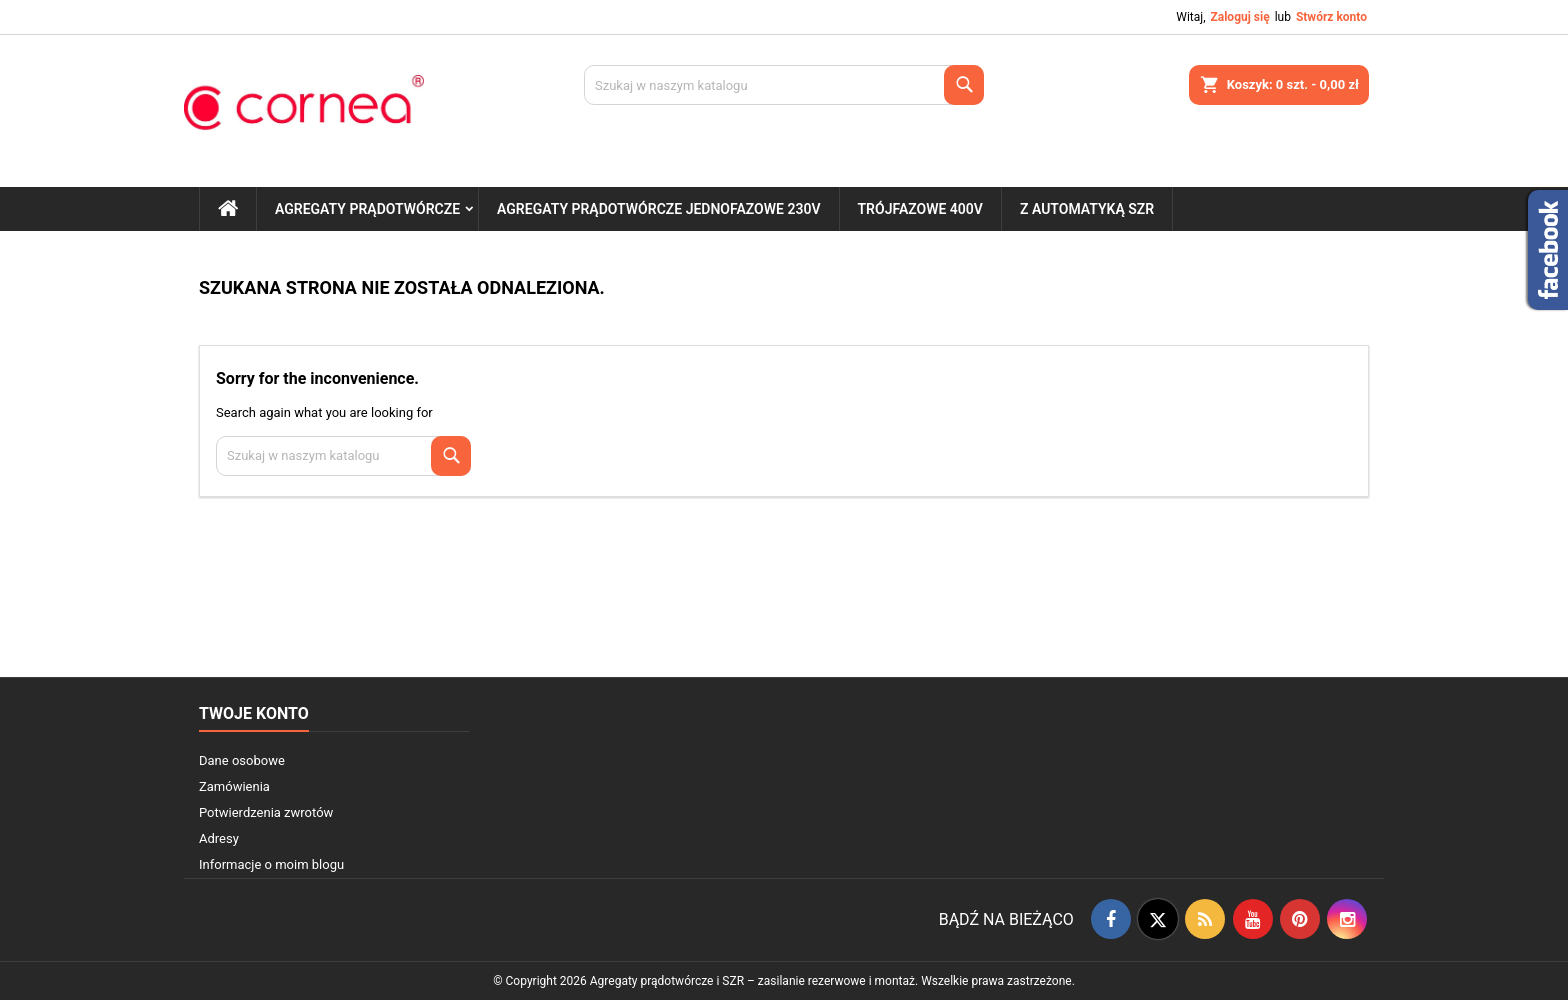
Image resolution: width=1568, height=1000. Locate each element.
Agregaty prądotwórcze (367, 209)
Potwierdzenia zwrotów (266, 812)
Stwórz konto (1331, 17)
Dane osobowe (242, 760)
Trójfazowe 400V (920, 209)
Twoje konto (254, 713)
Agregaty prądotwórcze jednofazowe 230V (658, 209)
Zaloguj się (1239, 17)
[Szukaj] (784, 85)
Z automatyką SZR (1087, 209)
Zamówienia (234, 786)
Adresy (219, 838)
